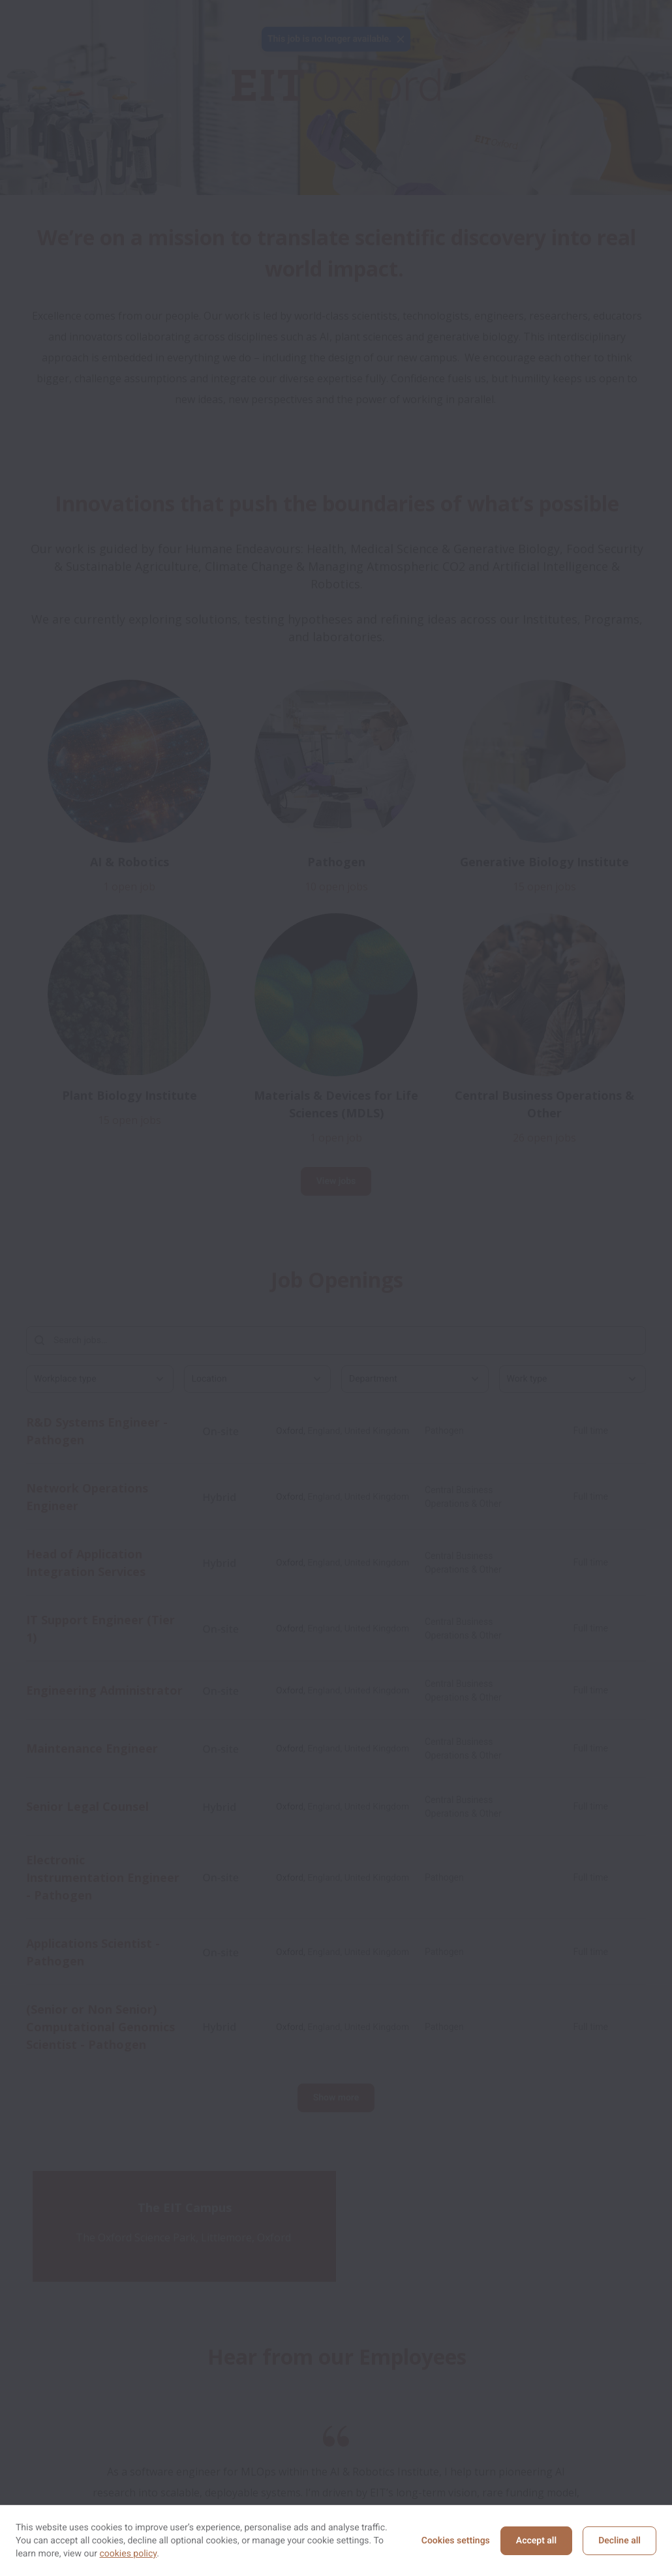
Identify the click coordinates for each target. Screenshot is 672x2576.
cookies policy (128, 2554)
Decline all (619, 2541)
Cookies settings (455, 2541)
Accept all (536, 2541)
